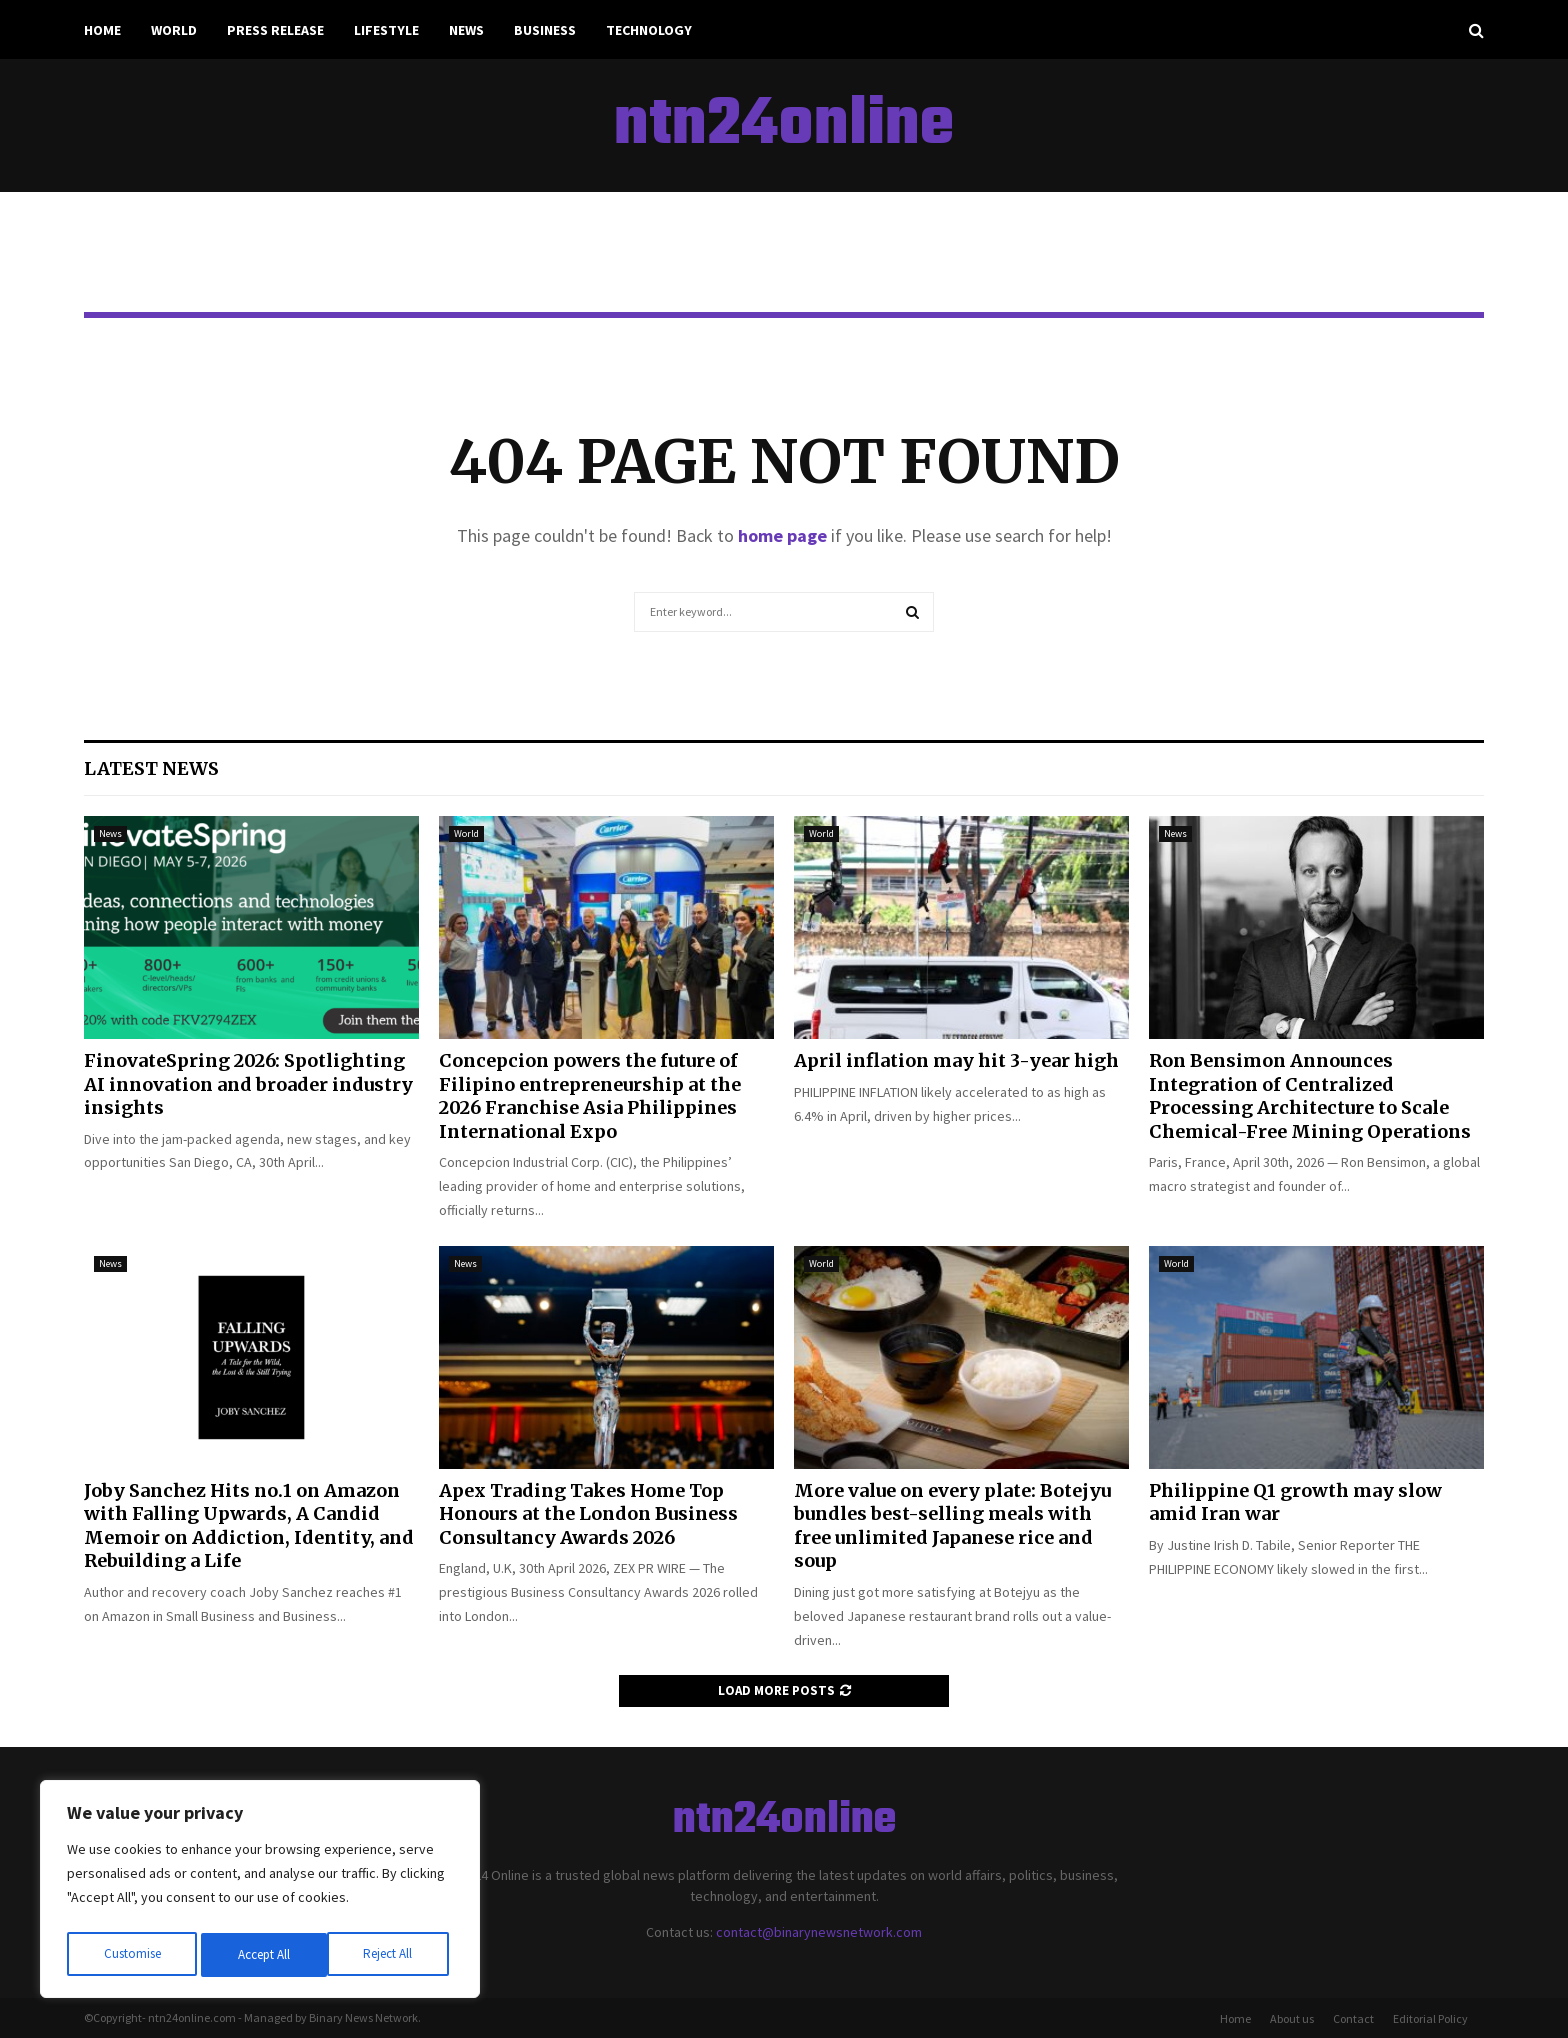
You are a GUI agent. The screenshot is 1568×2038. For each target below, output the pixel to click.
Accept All (391, 1955)
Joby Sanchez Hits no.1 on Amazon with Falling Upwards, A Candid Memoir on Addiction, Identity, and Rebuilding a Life (249, 1525)
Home (102, 30)
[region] (260, 1893)
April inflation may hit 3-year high (956, 1060)
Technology (649, 30)
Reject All (262, 1955)
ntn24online (784, 126)
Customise (131, 1955)
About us (1292, 2018)
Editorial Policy (1430, 2018)
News (466, 30)
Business (545, 30)
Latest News (151, 768)
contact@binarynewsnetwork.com (819, 1932)
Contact (1353, 2018)
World (174, 30)
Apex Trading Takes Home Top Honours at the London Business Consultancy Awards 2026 (588, 1514)
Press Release (275, 30)
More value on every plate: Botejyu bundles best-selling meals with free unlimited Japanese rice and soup (952, 1525)
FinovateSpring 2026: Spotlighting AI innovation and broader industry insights (248, 1084)
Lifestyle (386, 30)
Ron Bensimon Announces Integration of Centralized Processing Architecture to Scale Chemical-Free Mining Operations (1310, 1095)
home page (782, 535)
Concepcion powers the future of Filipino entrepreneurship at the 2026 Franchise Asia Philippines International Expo (590, 1095)
